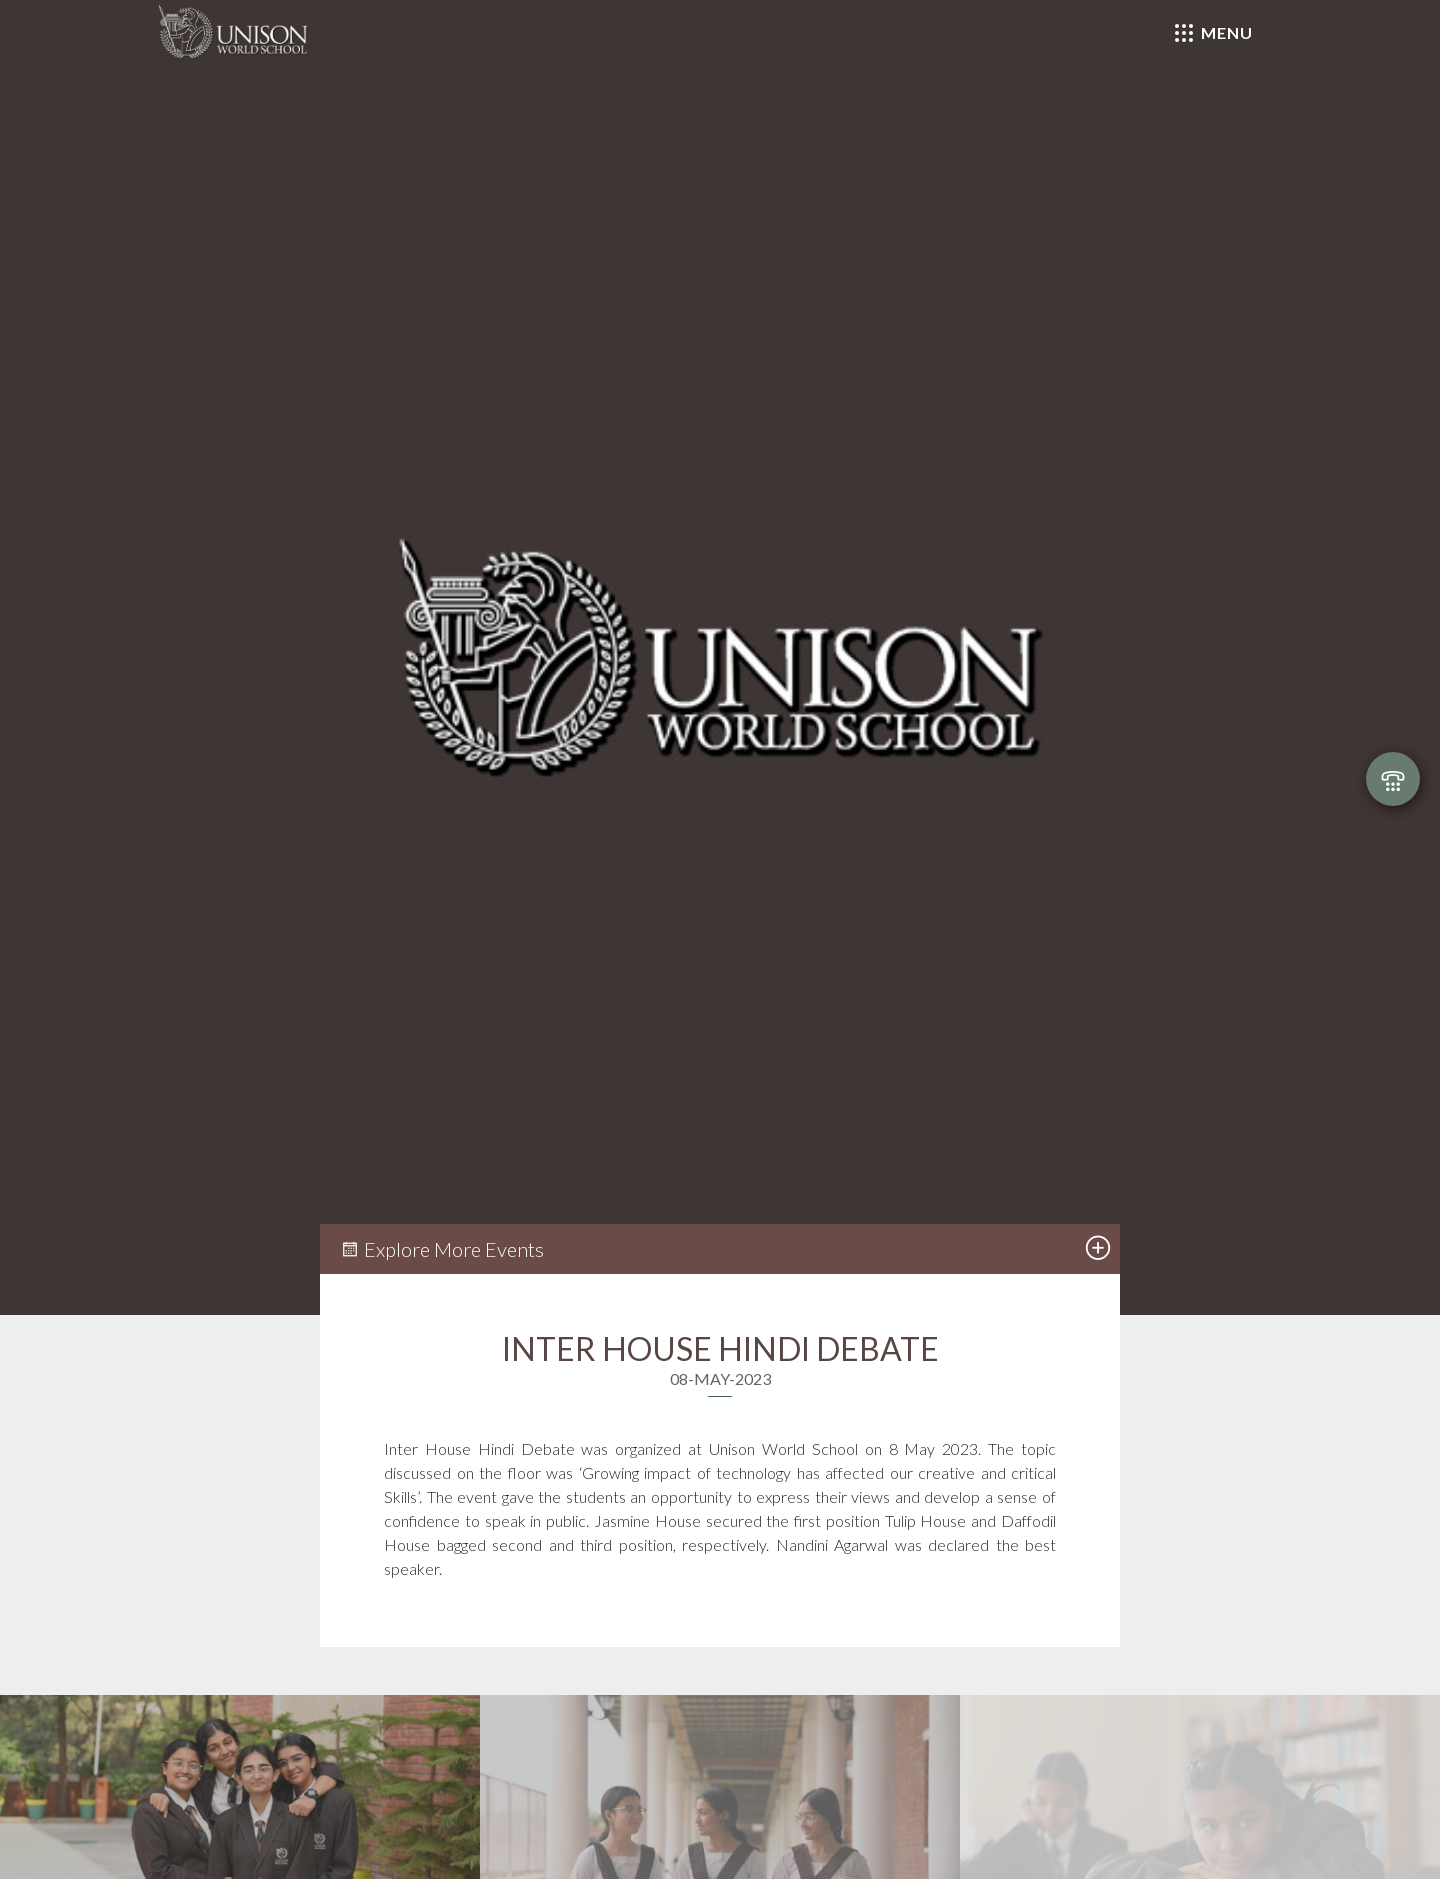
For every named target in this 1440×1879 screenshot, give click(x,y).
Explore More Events (442, 1249)
